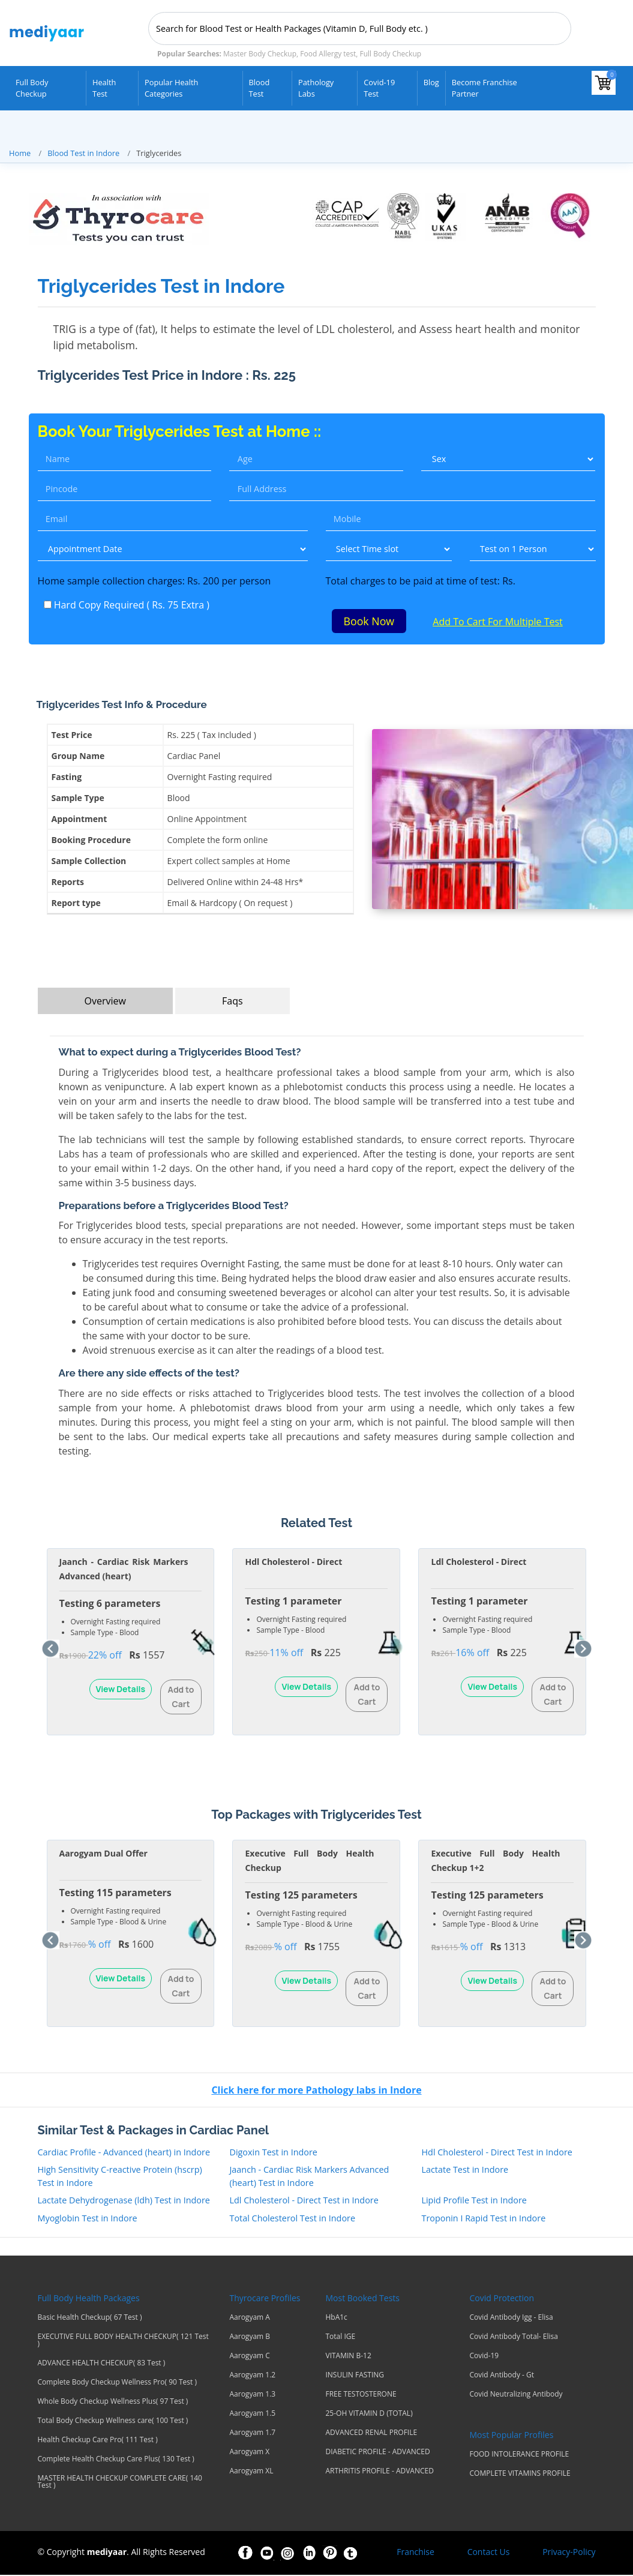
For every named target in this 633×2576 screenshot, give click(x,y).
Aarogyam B (249, 2337)
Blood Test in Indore (83, 153)
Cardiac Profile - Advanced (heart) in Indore (124, 2153)
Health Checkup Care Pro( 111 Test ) (98, 2441)
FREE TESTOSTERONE (360, 2395)
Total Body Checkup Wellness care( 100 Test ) (113, 2421)
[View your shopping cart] (604, 83)
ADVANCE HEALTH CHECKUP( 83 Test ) (102, 2364)
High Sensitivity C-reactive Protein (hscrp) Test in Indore (120, 2178)
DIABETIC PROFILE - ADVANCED (377, 2453)
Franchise (415, 2553)
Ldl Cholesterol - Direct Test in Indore (303, 2202)
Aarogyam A (249, 2318)
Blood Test (259, 88)
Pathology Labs (316, 88)
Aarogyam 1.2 (252, 2376)
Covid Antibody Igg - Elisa (511, 2318)
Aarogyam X (249, 2453)
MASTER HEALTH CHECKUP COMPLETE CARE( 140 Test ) (120, 2483)
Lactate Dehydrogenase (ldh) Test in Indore (124, 2202)
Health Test (104, 88)
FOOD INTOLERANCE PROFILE (519, 2455)
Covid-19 (484, 2357)
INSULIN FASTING (354, 2376)
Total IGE (340, 2337)
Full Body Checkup (32, 88)
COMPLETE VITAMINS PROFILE (519, 2474)
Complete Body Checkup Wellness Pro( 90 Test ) (117, 2383)
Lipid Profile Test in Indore (473, 2202)
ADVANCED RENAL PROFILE (371, 2433)
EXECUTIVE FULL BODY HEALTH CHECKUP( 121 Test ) (123, 2341)
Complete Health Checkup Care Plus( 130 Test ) (116, 2460)
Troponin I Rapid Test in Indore (483, 2219)
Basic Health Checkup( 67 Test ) (90, 2318)
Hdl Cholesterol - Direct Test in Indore (496, 2153)
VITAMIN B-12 (348, 2357)
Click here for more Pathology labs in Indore (316, 2091)
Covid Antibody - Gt (501, 2376)
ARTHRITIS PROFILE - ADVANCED (379, 2472)
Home (20, 153)
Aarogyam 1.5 (252, 2414)
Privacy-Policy (568, 2553)
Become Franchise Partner (484, 88)
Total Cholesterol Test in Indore (292, 2219)
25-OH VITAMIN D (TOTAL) (368, 2414)
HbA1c (336, 2318)
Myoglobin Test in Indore (87, 2219)
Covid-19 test (379, 88)
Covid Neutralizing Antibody (515, 2395)
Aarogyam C (249, 2357)
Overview (105, 1002)
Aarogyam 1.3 (252, 2395)
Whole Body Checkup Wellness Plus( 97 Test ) (113, 2402)
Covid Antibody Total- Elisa (513, 2337)
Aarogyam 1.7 (252, 2433)
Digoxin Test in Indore (273, 2153)
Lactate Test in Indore (464, 2171)
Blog (431, 82)
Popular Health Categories (171, 88)
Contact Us (488, 2553)
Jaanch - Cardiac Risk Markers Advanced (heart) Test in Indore (309, 2178)
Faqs (232, 1002)
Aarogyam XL (251, 2472)
